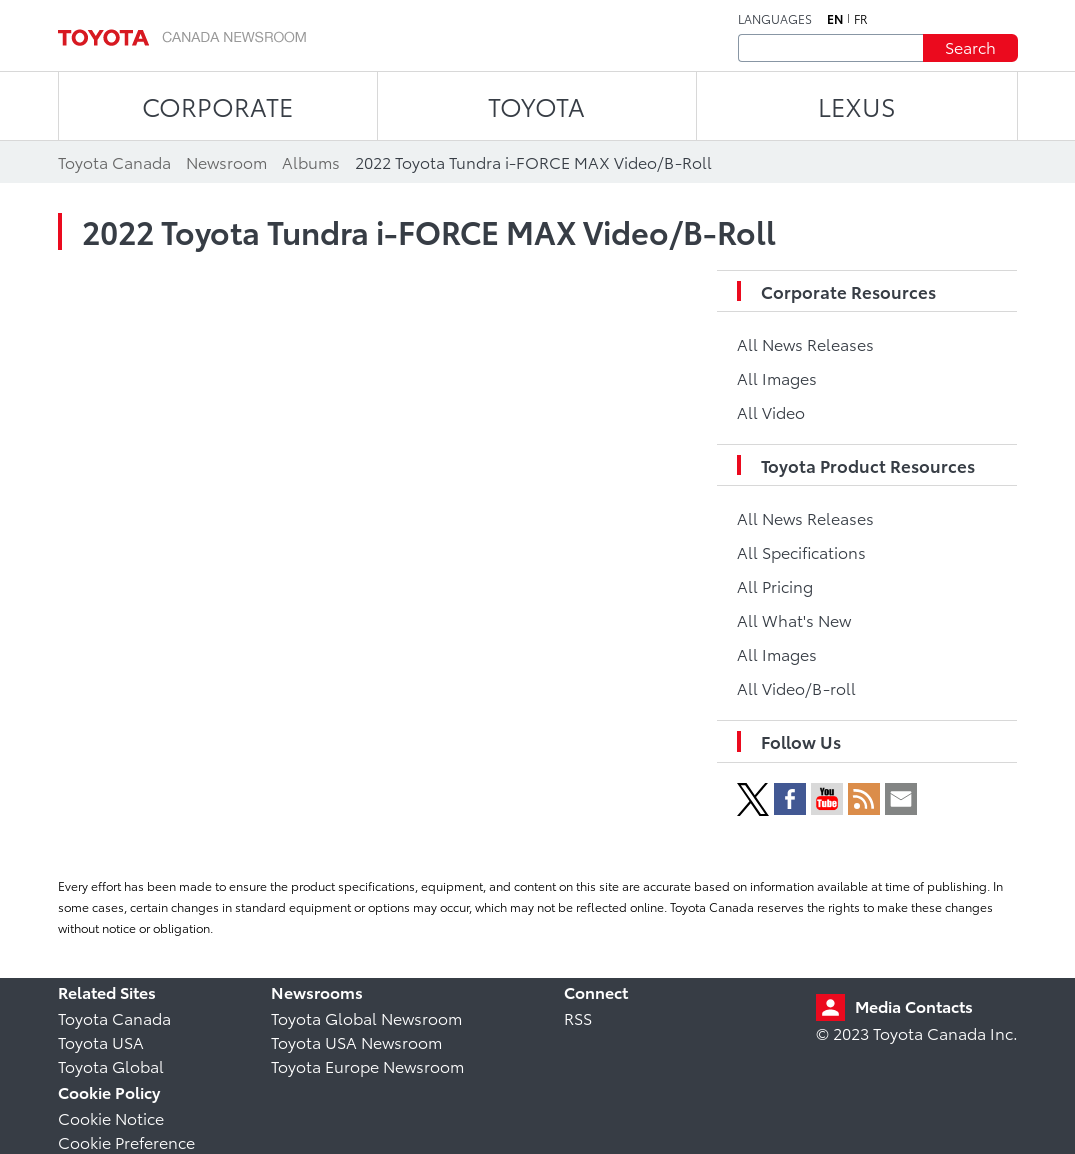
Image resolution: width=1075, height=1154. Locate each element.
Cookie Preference (126, 1141)
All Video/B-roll (796, 687)
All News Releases (805, 343)
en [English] (835, 19)
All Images (777, 377)
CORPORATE (217, 105)
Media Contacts (914, 1005)
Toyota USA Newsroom (356, 1041)
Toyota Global (111, 1065)
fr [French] (861, 19)
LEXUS (857, 105)
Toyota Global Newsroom (366, 1017)
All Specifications (801, 551)
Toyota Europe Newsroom (367, 1065)
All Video (771, 411)
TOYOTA (536, 105)
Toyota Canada (114, 1017)
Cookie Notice (111, 1117)
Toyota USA (101, 1041)
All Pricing (775, 585)
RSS (578, 1017)
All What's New (794, 619)
